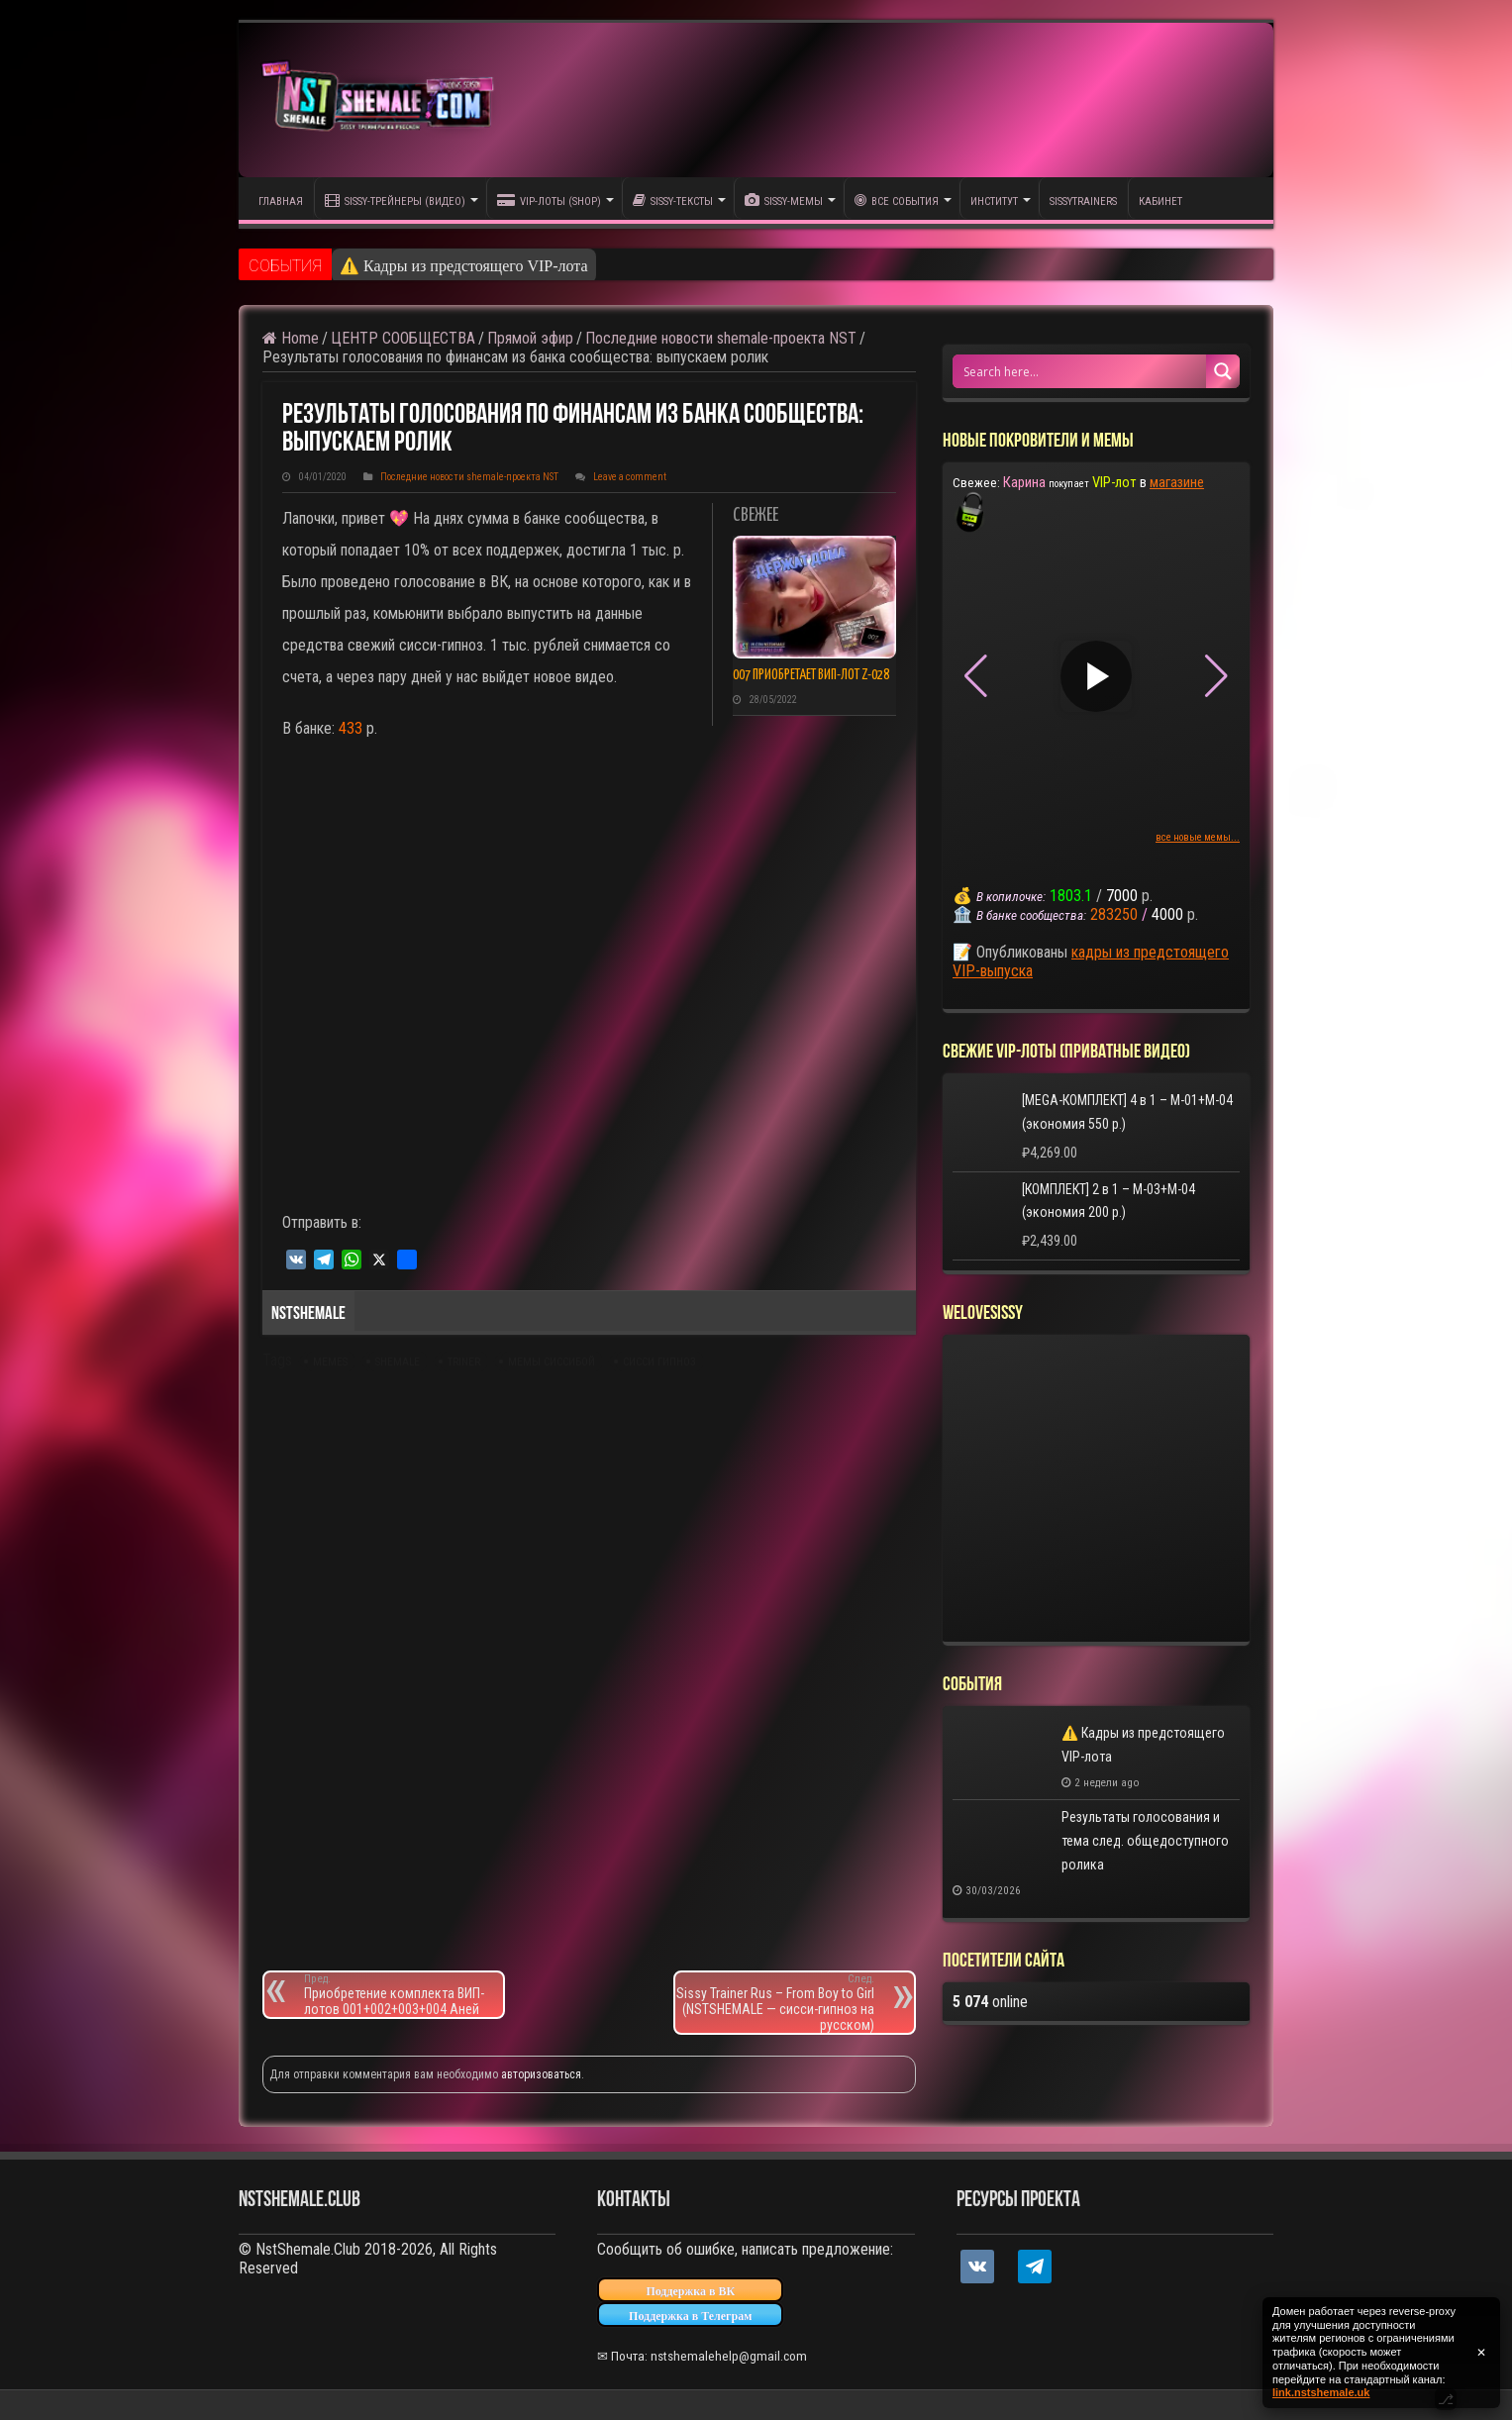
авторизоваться (541, 2074)
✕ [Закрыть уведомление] (1481, 2353)
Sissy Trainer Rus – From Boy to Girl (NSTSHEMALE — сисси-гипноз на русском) (774, 2002)
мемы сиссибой (551, 1362)
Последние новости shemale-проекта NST (721, 338)
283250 (1114, 914)
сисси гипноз (659, 1362)
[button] (1216, 676)
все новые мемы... (1198, 837)
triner (464, 1362)
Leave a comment (629, 476)
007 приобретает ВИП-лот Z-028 (811, 675)
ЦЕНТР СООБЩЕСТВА (403, 338)
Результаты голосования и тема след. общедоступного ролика (1145, 1840)
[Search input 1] (1080, 371)
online (990, 2001)
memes (330, 1362)
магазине (1177, 482)
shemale (397, 1362)
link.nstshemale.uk (1320, 2392)
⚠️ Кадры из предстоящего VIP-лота (464, 265)
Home (290, 338)
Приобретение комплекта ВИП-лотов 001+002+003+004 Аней (403, 1994)
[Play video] (1096, 676)
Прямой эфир (530, 338)
